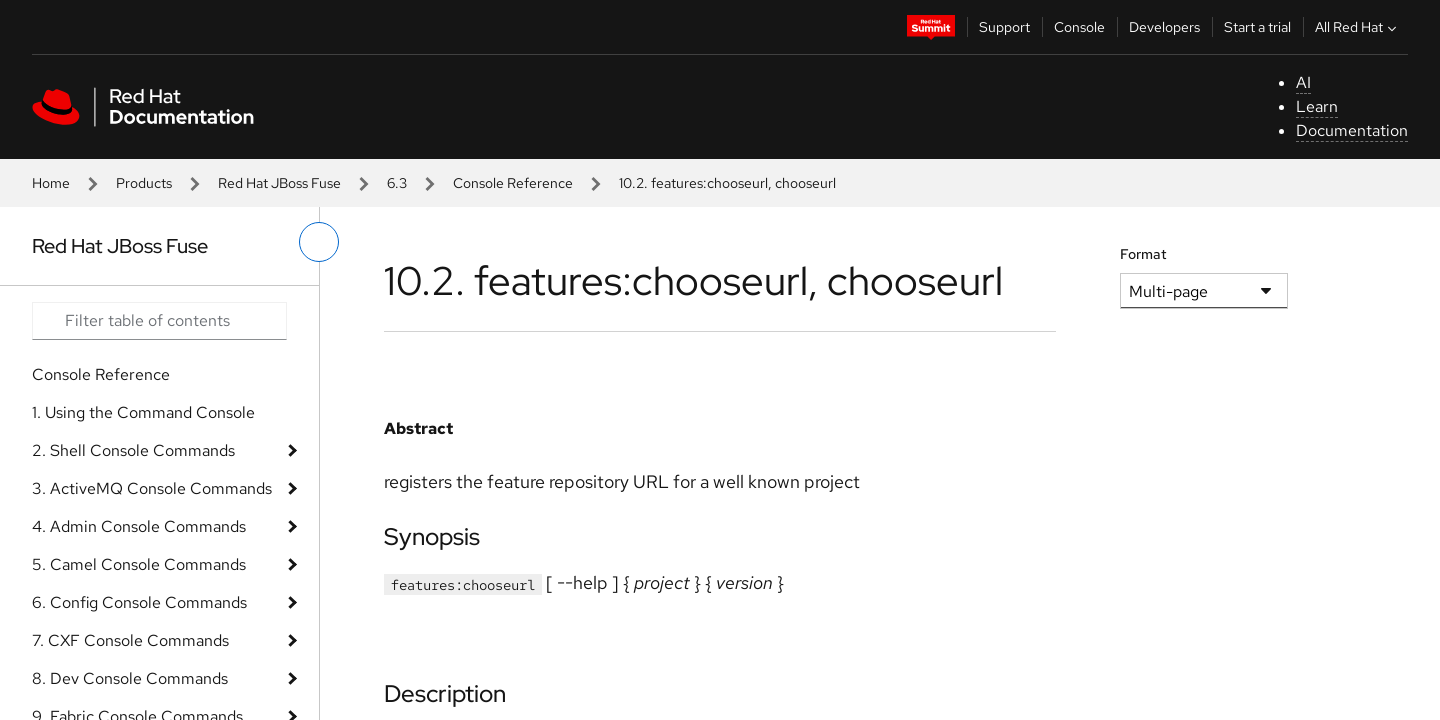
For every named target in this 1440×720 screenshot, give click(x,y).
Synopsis (432, 536)
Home (51, 183)
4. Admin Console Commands (139, 526)
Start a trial (1257, 27)
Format (1143, 254)
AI (1303, 82)
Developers (1164, 27)
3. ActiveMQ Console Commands (152, 488)
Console (1079, 27)
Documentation (1352, 130)
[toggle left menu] (319, 242)
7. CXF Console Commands (130, 640)
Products (144, 183)
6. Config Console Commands (139, 602)
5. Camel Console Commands (139, 564)
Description (445, 693)
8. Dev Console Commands (130, 678)
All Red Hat (1358, 27)
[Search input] (159, 321)
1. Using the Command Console (143, 412)
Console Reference (513, 183)
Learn (1317, 106)
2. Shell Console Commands (133, 450)
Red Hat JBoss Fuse (279, 183)
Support (1004, 27)
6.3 (397, 183)
